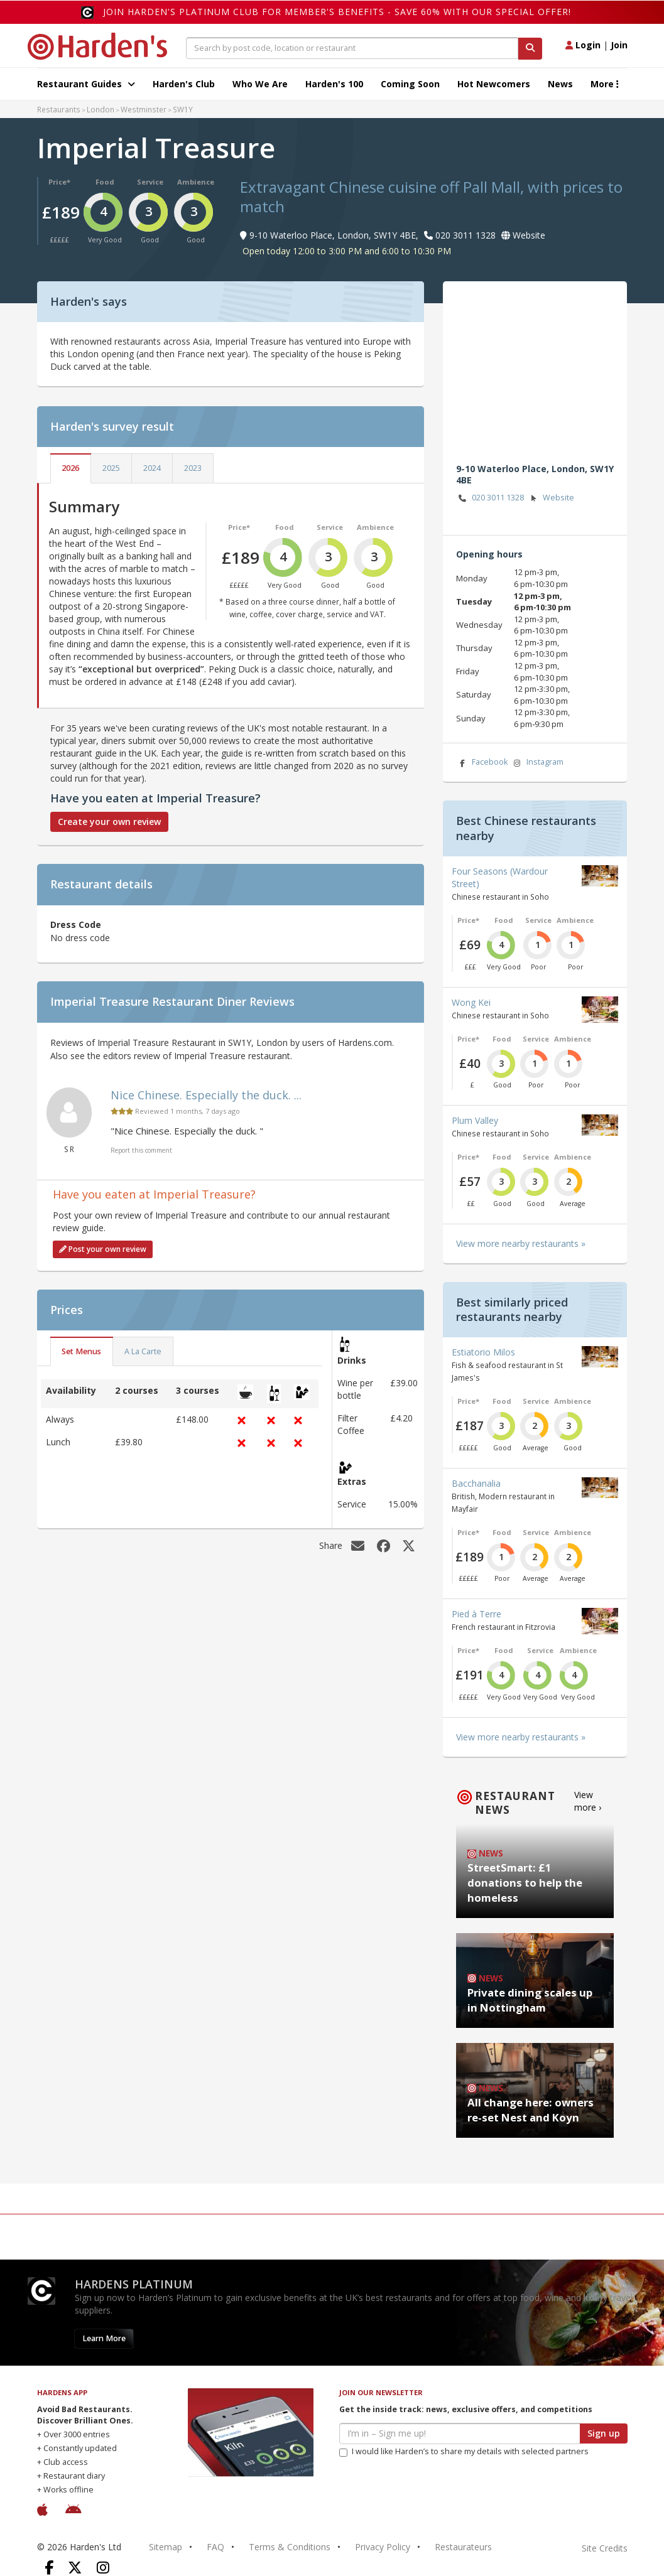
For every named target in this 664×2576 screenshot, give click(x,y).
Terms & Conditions (289, 2547)
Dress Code (75, 924)
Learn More (104, 2338)
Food (104, 181)
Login (583, 45)
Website (551, 498)
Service (150, 181)
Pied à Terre (476, 1614)
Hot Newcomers (493, 84)
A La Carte (142, 1351)
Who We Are (260, 84)
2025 (111, 468)
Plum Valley (475, 1120)
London (100, 109)
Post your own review (102, 1249)
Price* (59, 181)
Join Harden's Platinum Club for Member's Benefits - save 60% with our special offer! (337, 12)
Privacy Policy (382, 2547)
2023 (193, 468)
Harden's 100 (334, 84)
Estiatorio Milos (483, 1352)
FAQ (215, 2547)
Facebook (482, 762)
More (605, 84)
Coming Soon (410, 84)
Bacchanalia (476, 1483)
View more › (587, 1801)
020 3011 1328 (490, 498)
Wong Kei (471, 1002)
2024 (152, 468)
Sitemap (165, 2547)
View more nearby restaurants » (520, 1243)
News (560, 84)
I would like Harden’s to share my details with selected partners (464, 2451)
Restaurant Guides (86, 84)
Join (619, 45)
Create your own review (109, 821)
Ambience (195, 181)
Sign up (603, 2433)
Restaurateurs (463, 2547)
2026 (70, 468)
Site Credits (605, 2548)
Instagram (537, 762)
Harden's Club (184, 84)
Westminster (143, 109)
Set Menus (81, 1351)
